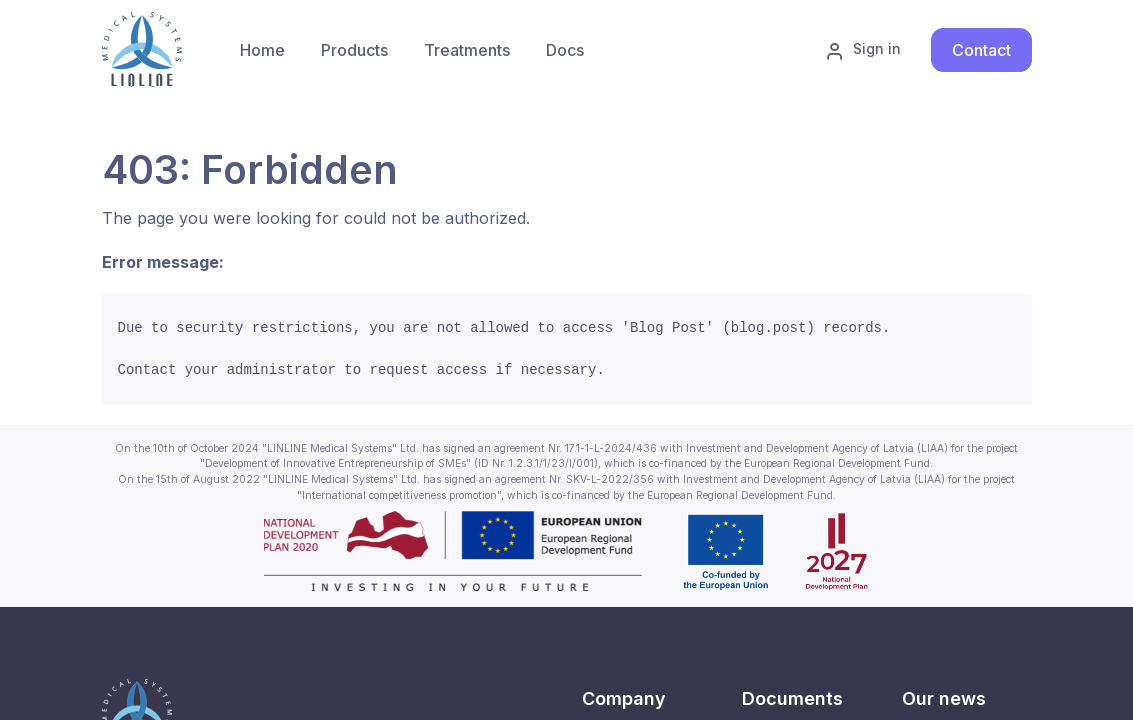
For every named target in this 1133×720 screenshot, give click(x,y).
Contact (981, 50)
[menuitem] (354, 50)
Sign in (863, 50)
